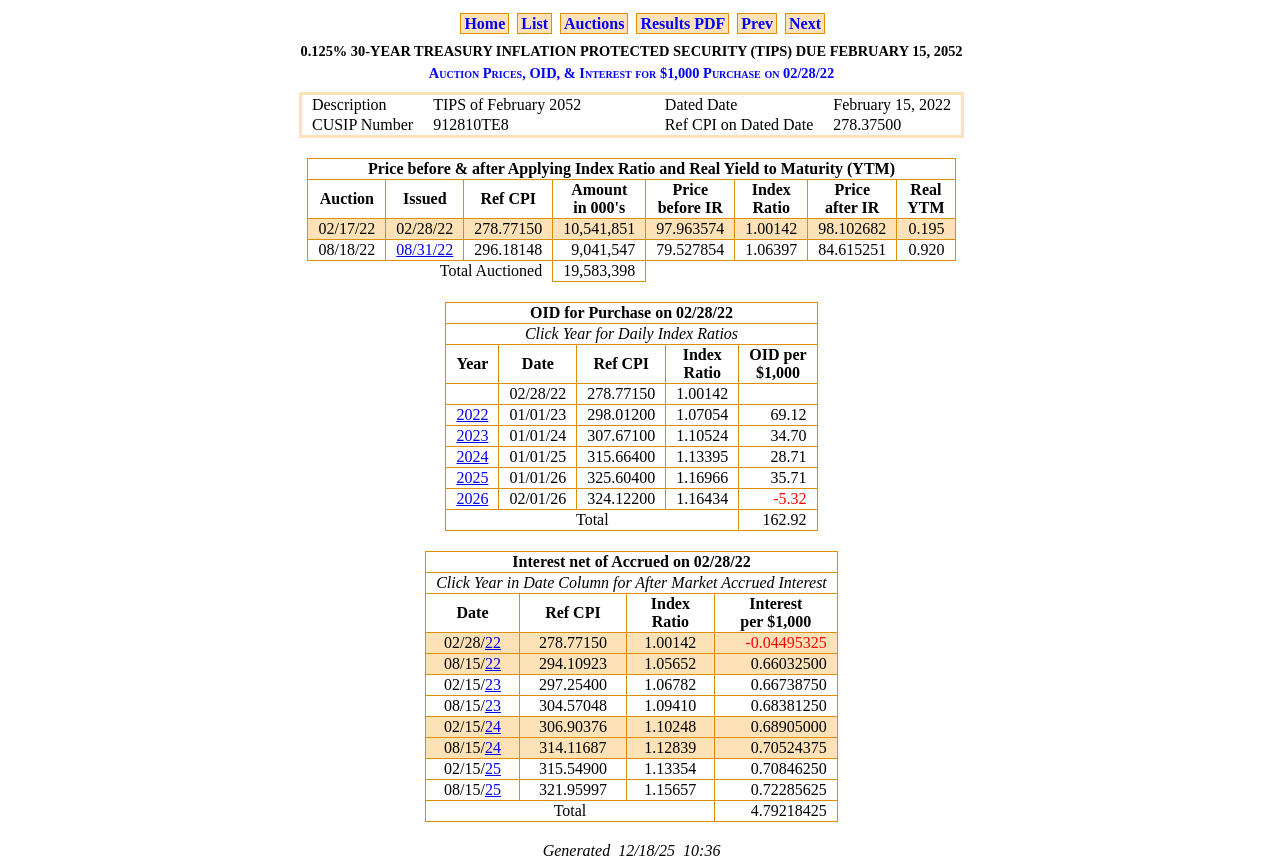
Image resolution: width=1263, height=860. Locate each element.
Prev (757, 23)
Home (484, 23)
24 (493, 726)
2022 (472, 414)
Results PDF (682, 23)
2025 (472, 477)
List (534, 23)
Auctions (594, 23)
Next (805, 23)
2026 (472, 498)
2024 (472, 456)
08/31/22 (424, 249)
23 (493, 684)
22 (493, 642)
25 (493, 768)
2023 (472, 435)
